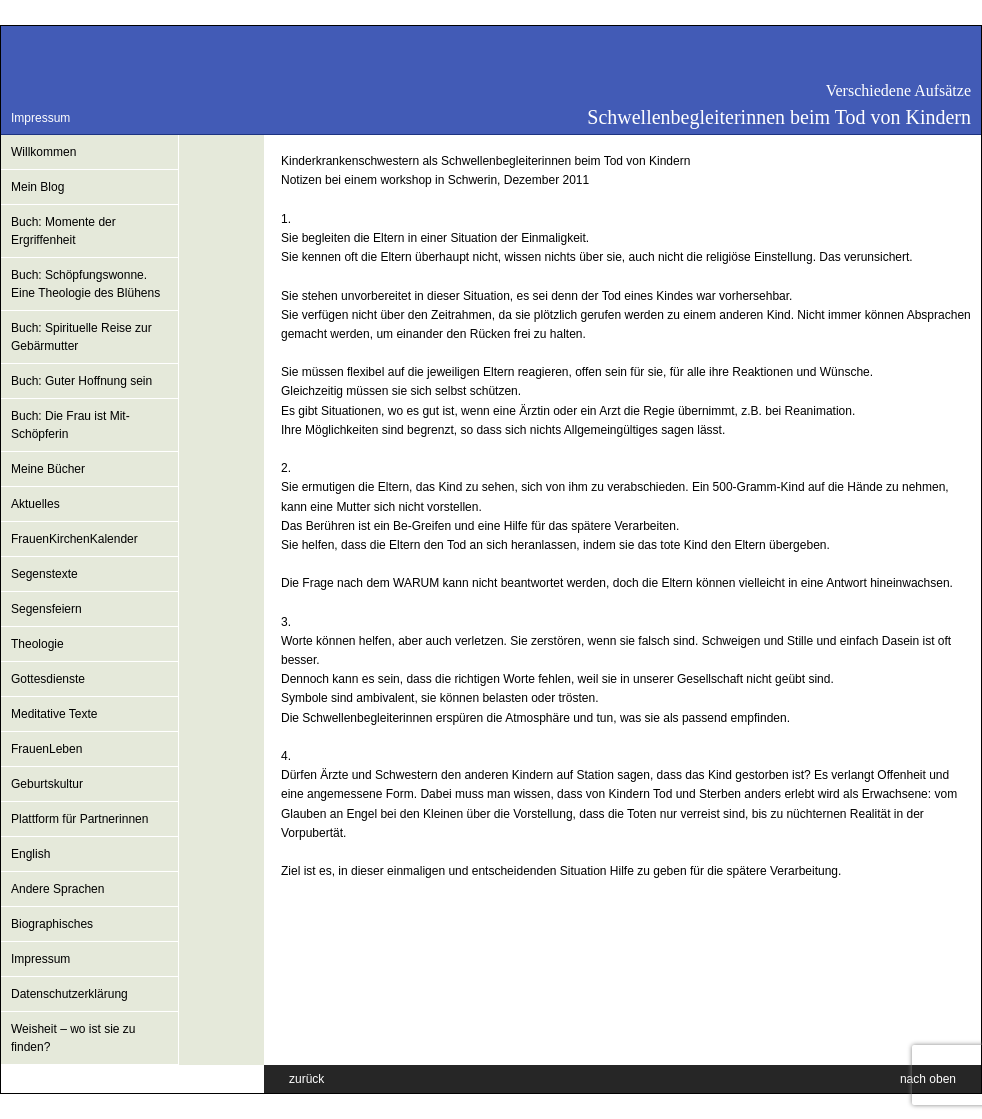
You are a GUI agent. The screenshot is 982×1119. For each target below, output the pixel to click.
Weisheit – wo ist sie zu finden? (73, 1038)
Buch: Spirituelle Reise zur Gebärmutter (81, 337)
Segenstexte (44, 574)
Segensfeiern (46, 609)
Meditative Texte (54, 714)
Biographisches (52, 924)
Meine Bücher (48, 469)
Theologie (37, 644)
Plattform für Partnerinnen (79, 819)
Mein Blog (37, 187)
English (30, 854)
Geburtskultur (47, 784)
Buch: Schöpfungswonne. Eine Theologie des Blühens (85, 284)
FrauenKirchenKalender (74, 539)
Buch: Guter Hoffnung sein (81, 381)
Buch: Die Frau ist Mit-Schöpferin (70, 425)
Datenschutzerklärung (69, 994)
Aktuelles (35, 504)
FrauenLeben (46, 749)
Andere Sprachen (57, 889)
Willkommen (43, 152)
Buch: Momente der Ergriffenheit (63, 231)
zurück (306, 1079)
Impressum (40, 118)
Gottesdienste (48, 679)
